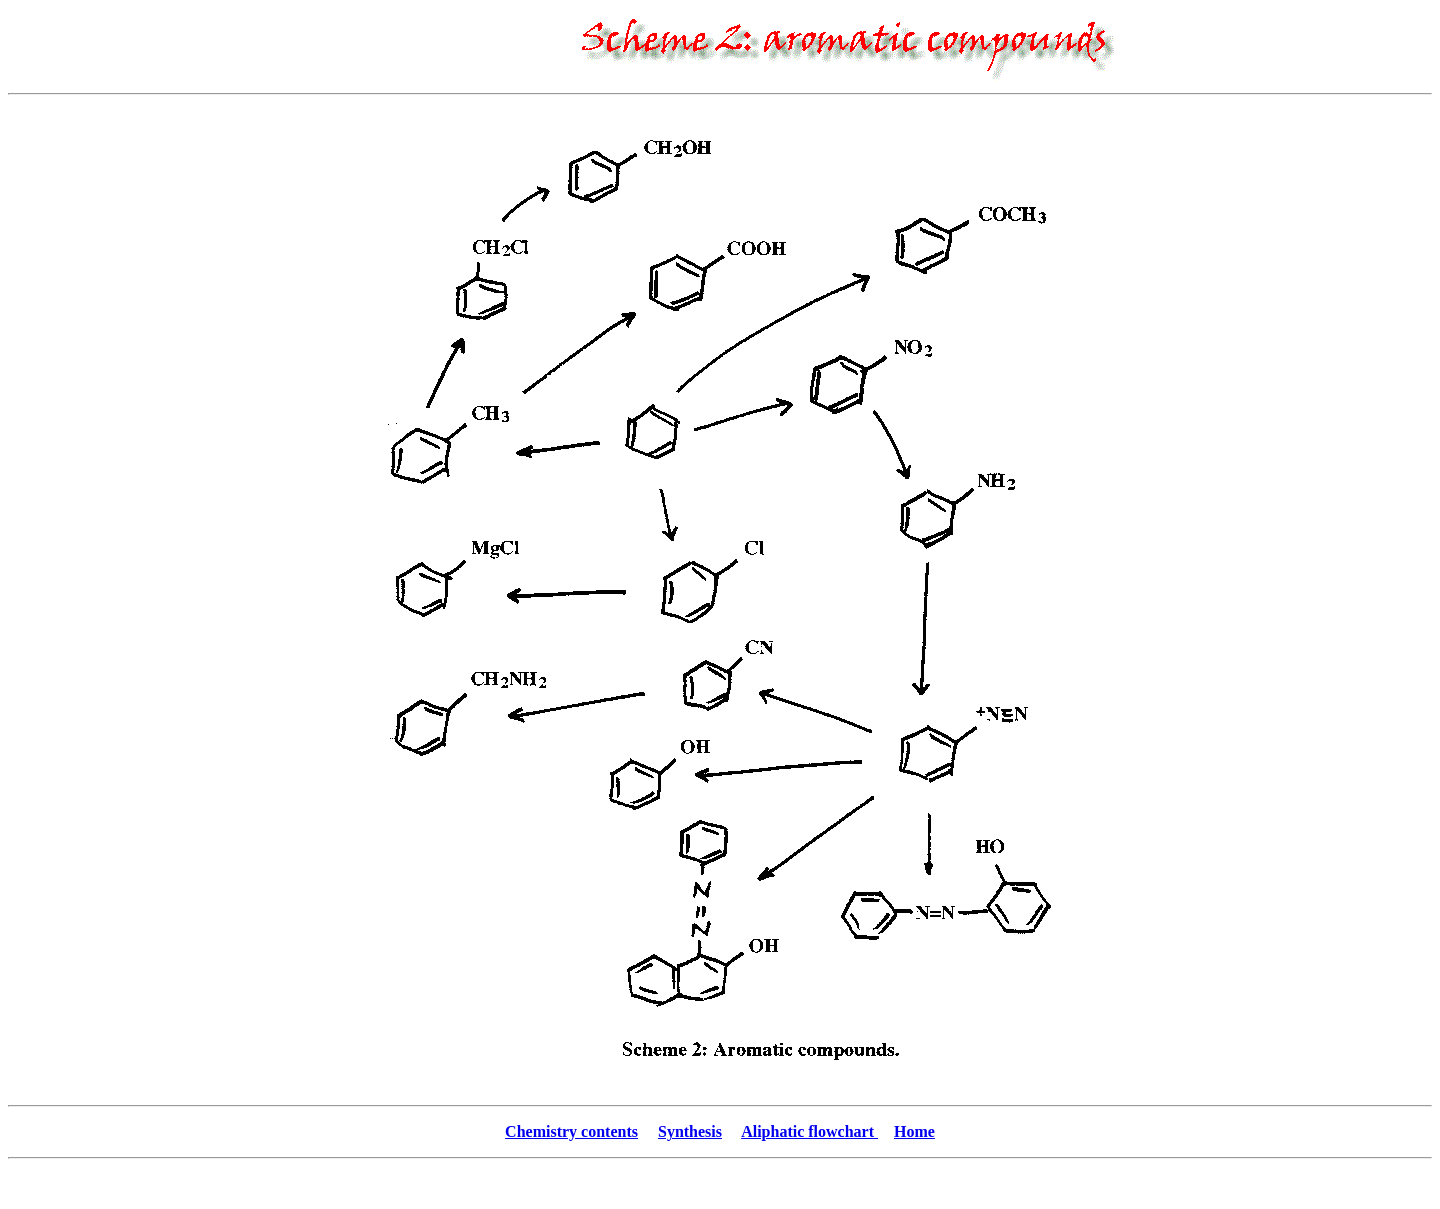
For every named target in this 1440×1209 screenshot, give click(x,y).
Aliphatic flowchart (809, 1131)
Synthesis (690, 1131)
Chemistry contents (571, 1131)
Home (914, 1131)
